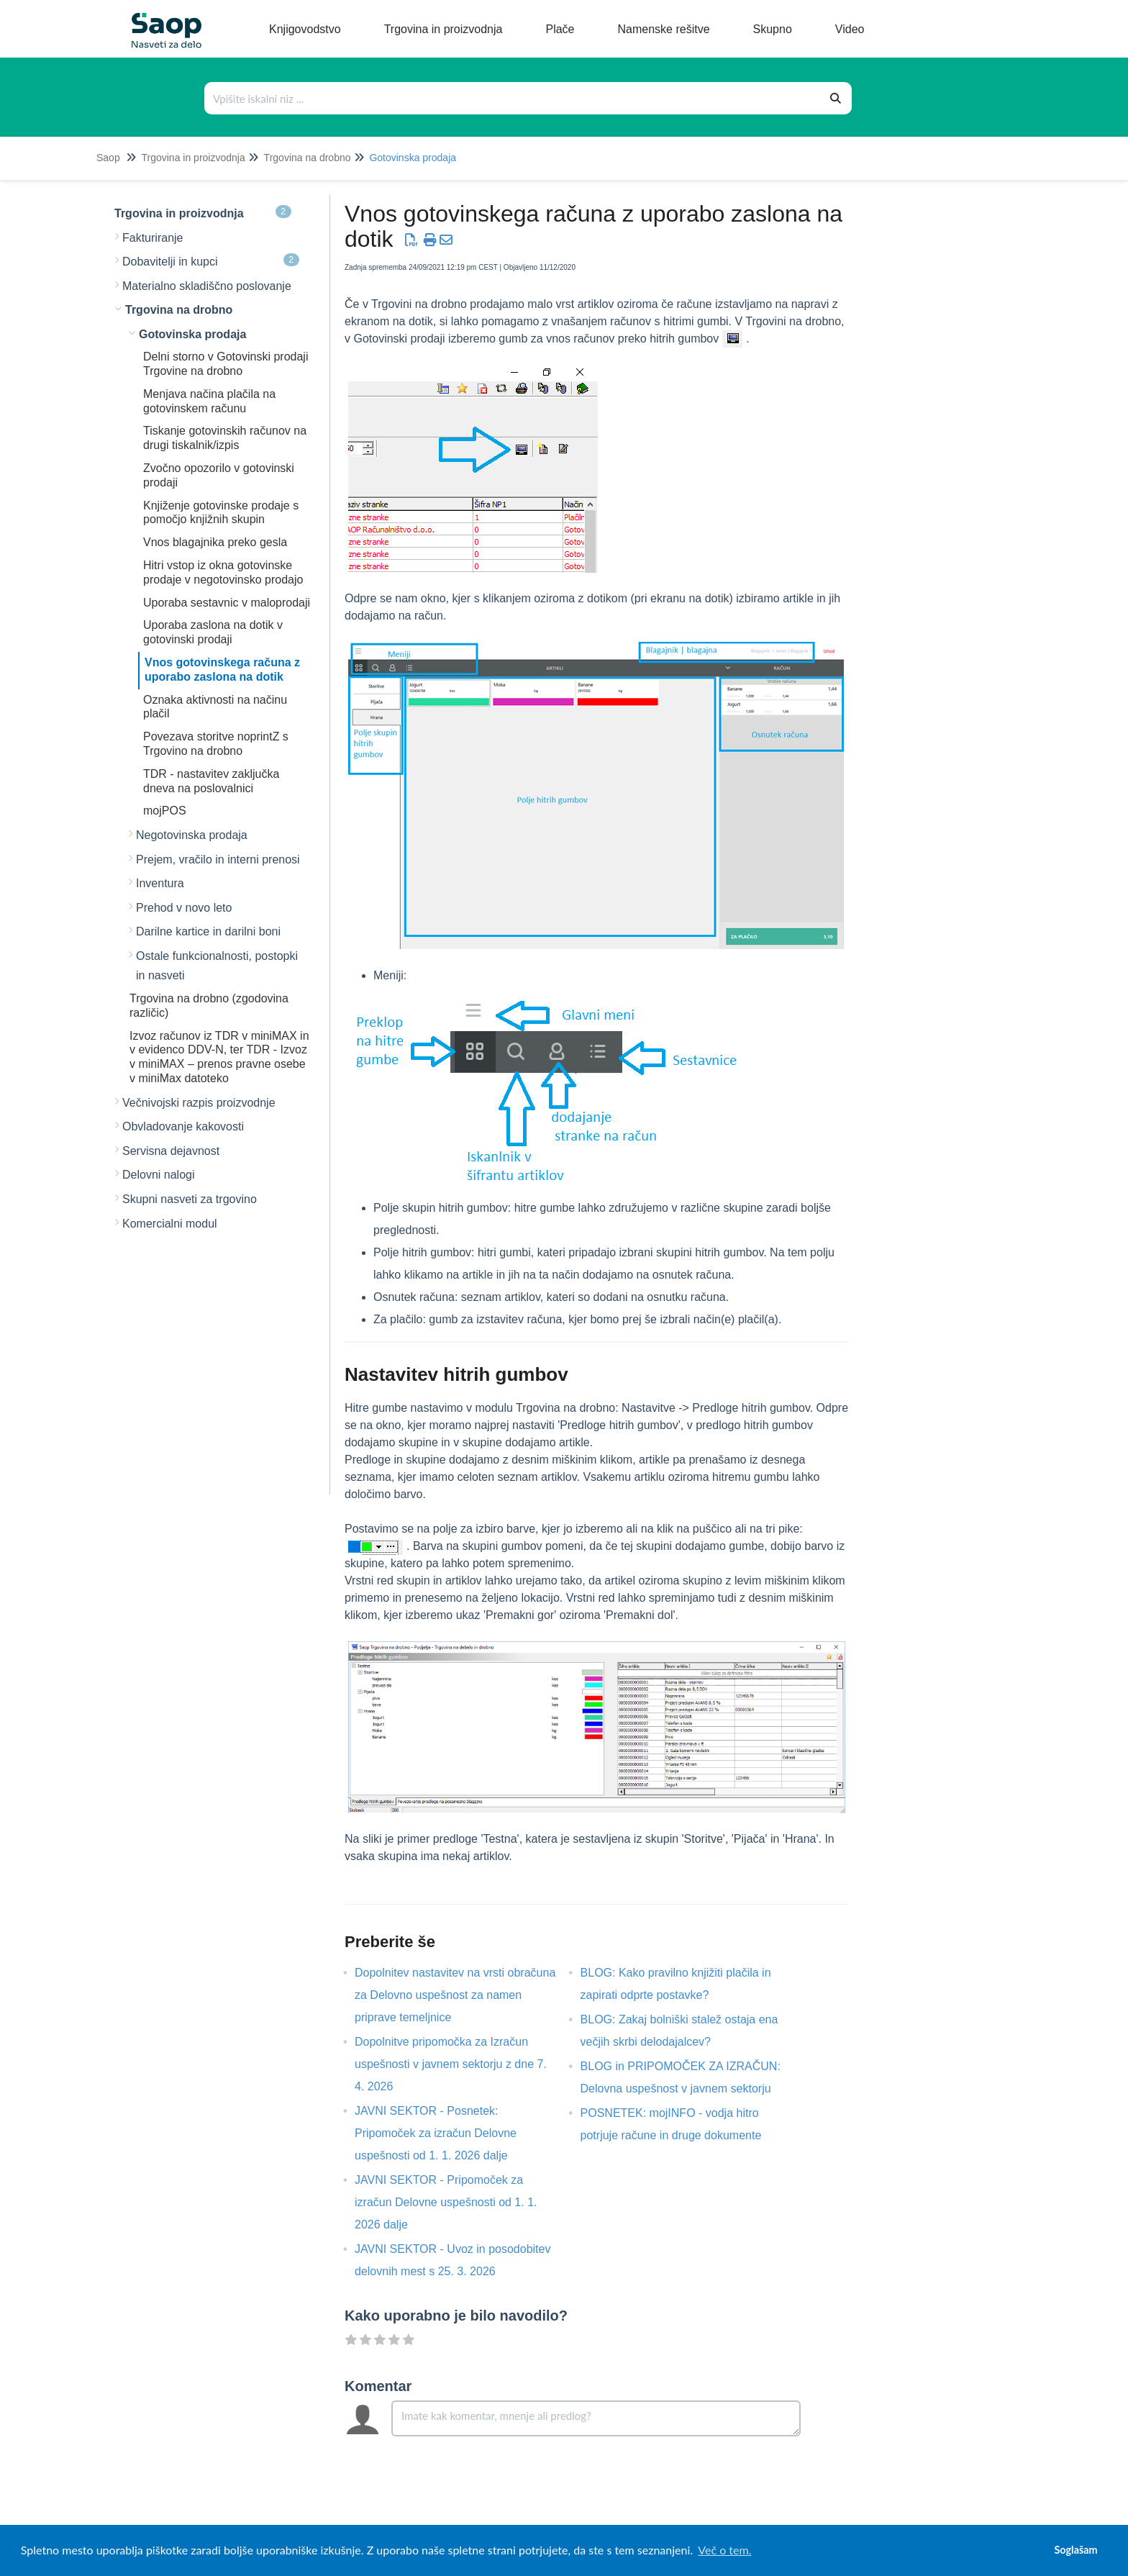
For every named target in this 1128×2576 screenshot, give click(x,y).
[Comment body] (596, 2418)
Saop (108, 157)
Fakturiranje (152, 238)
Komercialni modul (169, 1223)
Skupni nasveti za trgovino (189, 1199)
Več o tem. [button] (724, 2550)
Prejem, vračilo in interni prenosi (218, 859)
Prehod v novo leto (184, 908)
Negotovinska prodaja (191, 835)
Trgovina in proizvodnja (193, 157)
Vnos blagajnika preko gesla (215, 542)
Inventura (160, 883)
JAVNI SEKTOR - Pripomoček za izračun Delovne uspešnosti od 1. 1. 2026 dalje (446, 2202)
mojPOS (164, 810)
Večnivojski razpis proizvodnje (199, 1103)
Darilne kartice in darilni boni (208, 931)
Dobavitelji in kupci (210, 260)
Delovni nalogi (158, 1175)
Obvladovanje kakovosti (183, 1126)
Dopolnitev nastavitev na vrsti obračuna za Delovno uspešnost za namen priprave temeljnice (455, 1995)
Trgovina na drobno (307, 157)
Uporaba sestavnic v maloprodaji (226, 603)
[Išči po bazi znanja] (513, 98)
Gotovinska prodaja (412, 157)
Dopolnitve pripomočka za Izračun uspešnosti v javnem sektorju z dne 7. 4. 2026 (451, 2064)
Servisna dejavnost (170, 1151)
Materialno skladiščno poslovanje (206, 286)
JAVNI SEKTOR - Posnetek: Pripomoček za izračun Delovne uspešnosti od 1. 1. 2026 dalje (436, 2133)
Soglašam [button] (1075, 2550)
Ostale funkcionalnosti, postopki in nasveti (217, 966)
